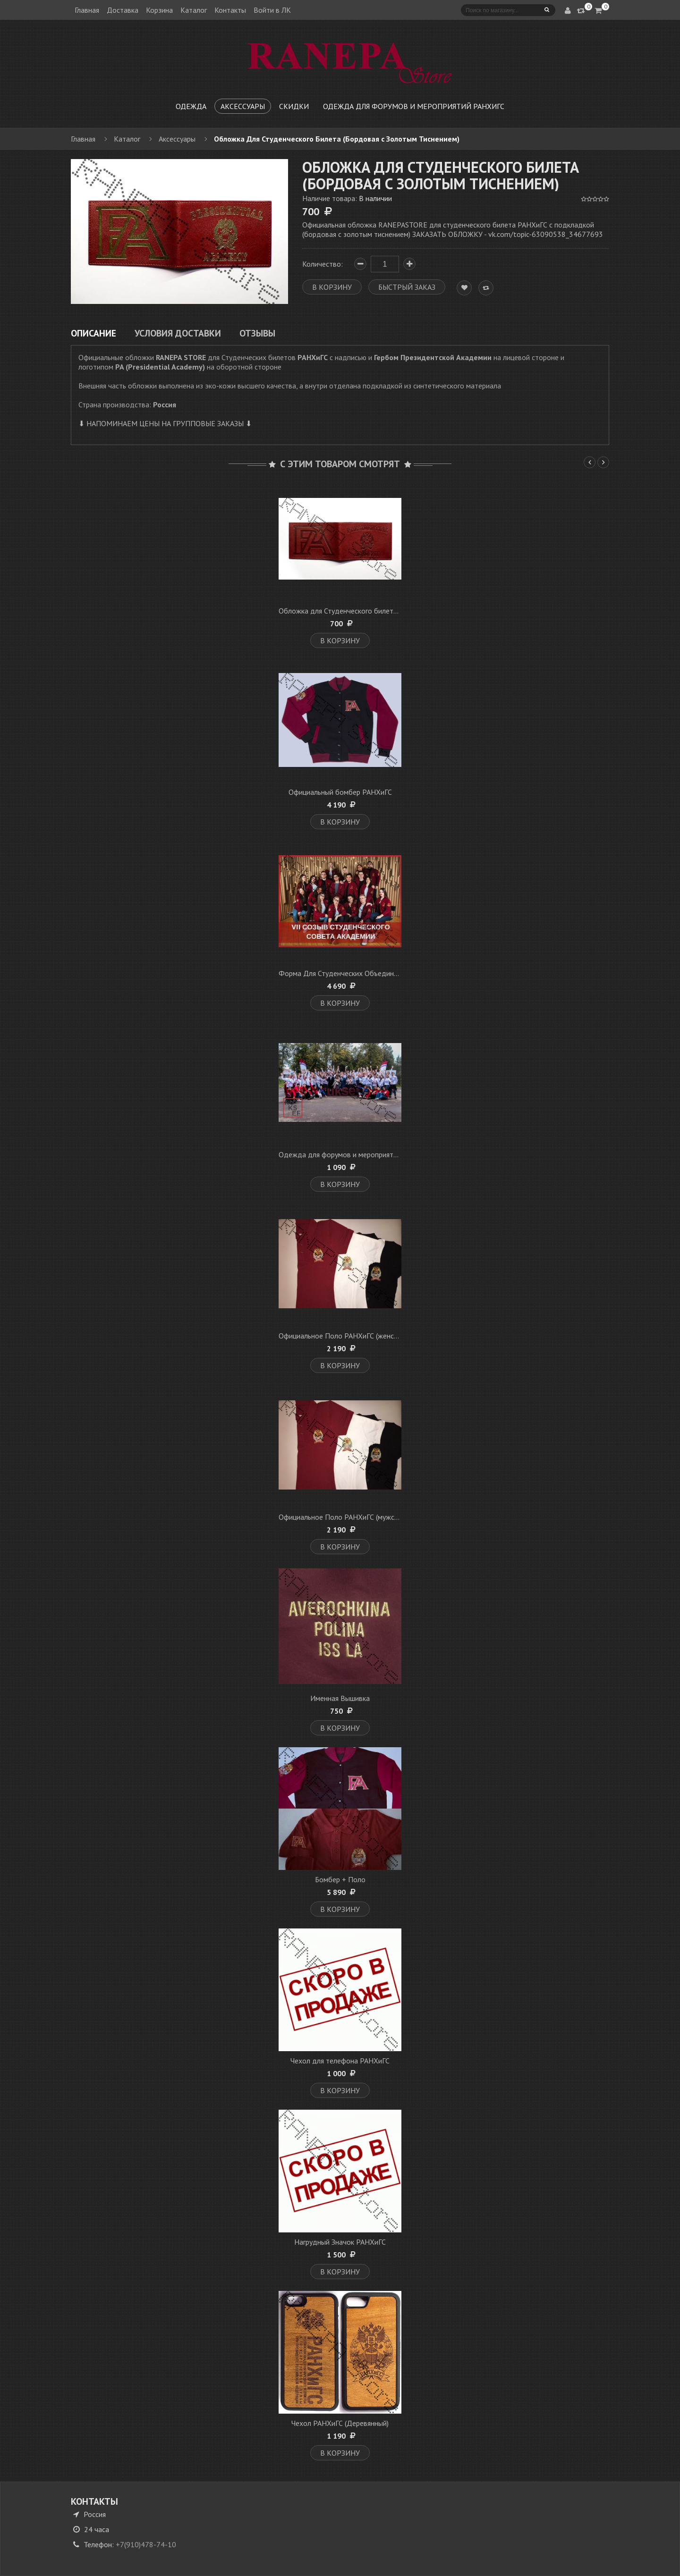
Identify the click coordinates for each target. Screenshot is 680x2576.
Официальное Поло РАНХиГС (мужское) (343, 1517)
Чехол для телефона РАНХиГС (340, 2060)
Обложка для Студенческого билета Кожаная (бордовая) (372, 610)
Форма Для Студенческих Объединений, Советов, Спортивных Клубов (394, 973)
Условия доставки (178, 333)
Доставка (122, 10)
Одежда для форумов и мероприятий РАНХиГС (356, 1154)
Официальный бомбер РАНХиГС (340, 792)
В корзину (340, 640)
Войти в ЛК (272, 10)
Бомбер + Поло (340, 1879)
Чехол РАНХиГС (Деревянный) (340, 2423)
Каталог (193, 10)
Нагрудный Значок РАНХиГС (340, 2242)
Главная (87, 10)
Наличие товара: (347, 198)
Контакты (230, 10)
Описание (93, 333)
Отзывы (257, 333)
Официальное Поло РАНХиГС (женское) (343, 1335)
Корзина (159, 10)
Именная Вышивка (340, 1698)
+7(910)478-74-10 (146, 2544)
